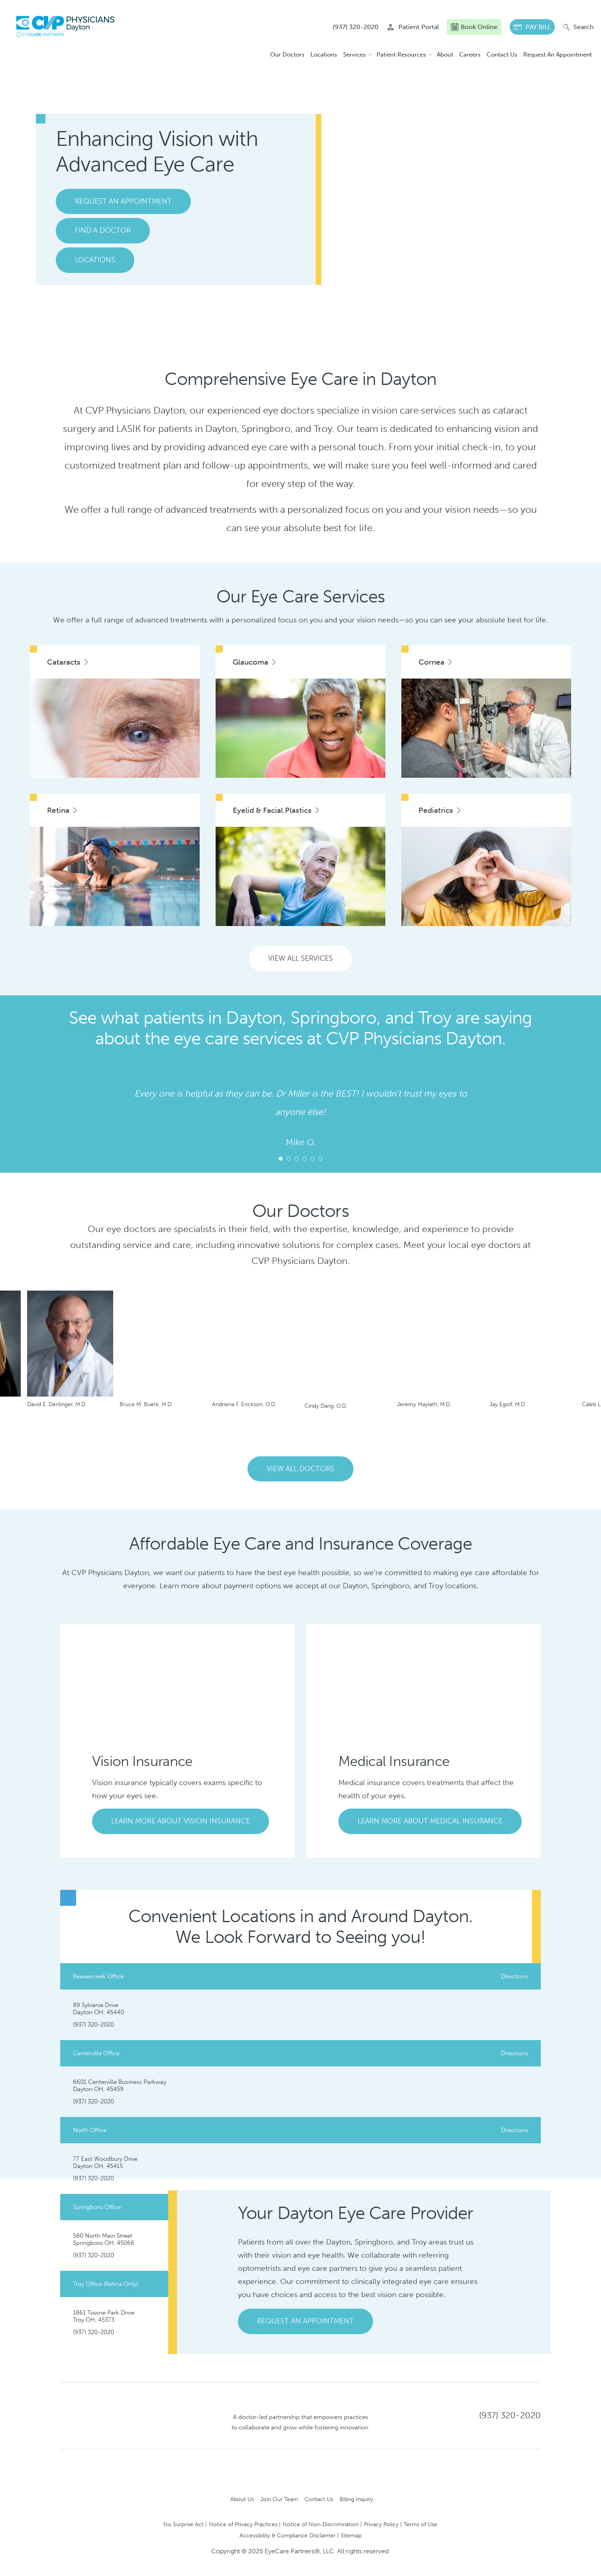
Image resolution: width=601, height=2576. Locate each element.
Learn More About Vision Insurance (180, 1821)
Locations (323, 54)
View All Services (300, 958)
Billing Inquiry (356, 2499)
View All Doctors (300, 1468)
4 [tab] (304, 1159)
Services (354, 54)
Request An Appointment (557, 54)
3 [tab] (297, 1159)
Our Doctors (287, 54)
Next (73, 1103)
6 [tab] (320, 1159)
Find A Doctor (103, 230)
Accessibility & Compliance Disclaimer (288, 2535)
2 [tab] (289, 1159)
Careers (470, 54)
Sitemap (351, 2535)
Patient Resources (401, 54)
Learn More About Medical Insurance (430, 1821)
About (445, 54)
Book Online (474, 27)
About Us (242, 2499)
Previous (286, 1434)
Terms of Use (420, 2524)
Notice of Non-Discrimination (321, 2524)
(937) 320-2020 (93, 2024)
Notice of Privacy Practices (243, 2524)
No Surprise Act (183, 2524)
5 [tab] (312, 1159)
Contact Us (502, 54)
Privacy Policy (381, 2524)
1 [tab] (281, 1159)
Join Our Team (279, 2499)
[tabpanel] (300, 1118)
